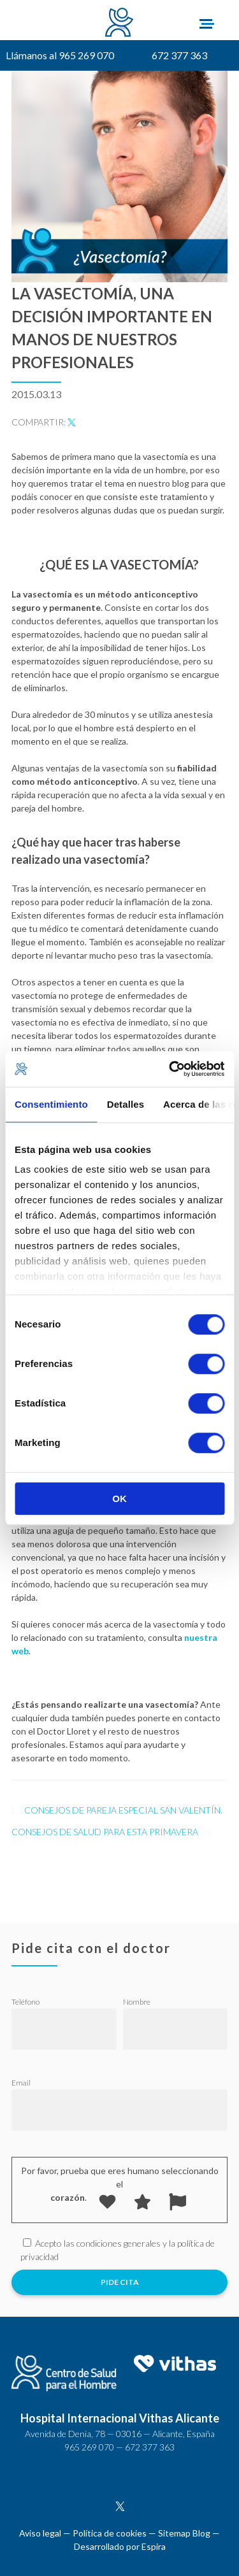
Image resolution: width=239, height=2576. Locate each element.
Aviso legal (40, 2533)
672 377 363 (179, 55)
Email (21, 2082)
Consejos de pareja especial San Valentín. (123, 1810)
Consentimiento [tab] (51, 1104)
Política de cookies (110, 2533)
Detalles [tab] (125, 1104)
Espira (153, 2546)
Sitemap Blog (184, 2533)
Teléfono (25, 2002)
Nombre (136, 2002)
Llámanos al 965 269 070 (60, 55)
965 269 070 (89, 2447)
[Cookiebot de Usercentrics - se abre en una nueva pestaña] (170, 1069)
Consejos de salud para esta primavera (104, 1831)
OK (119, 1498)
